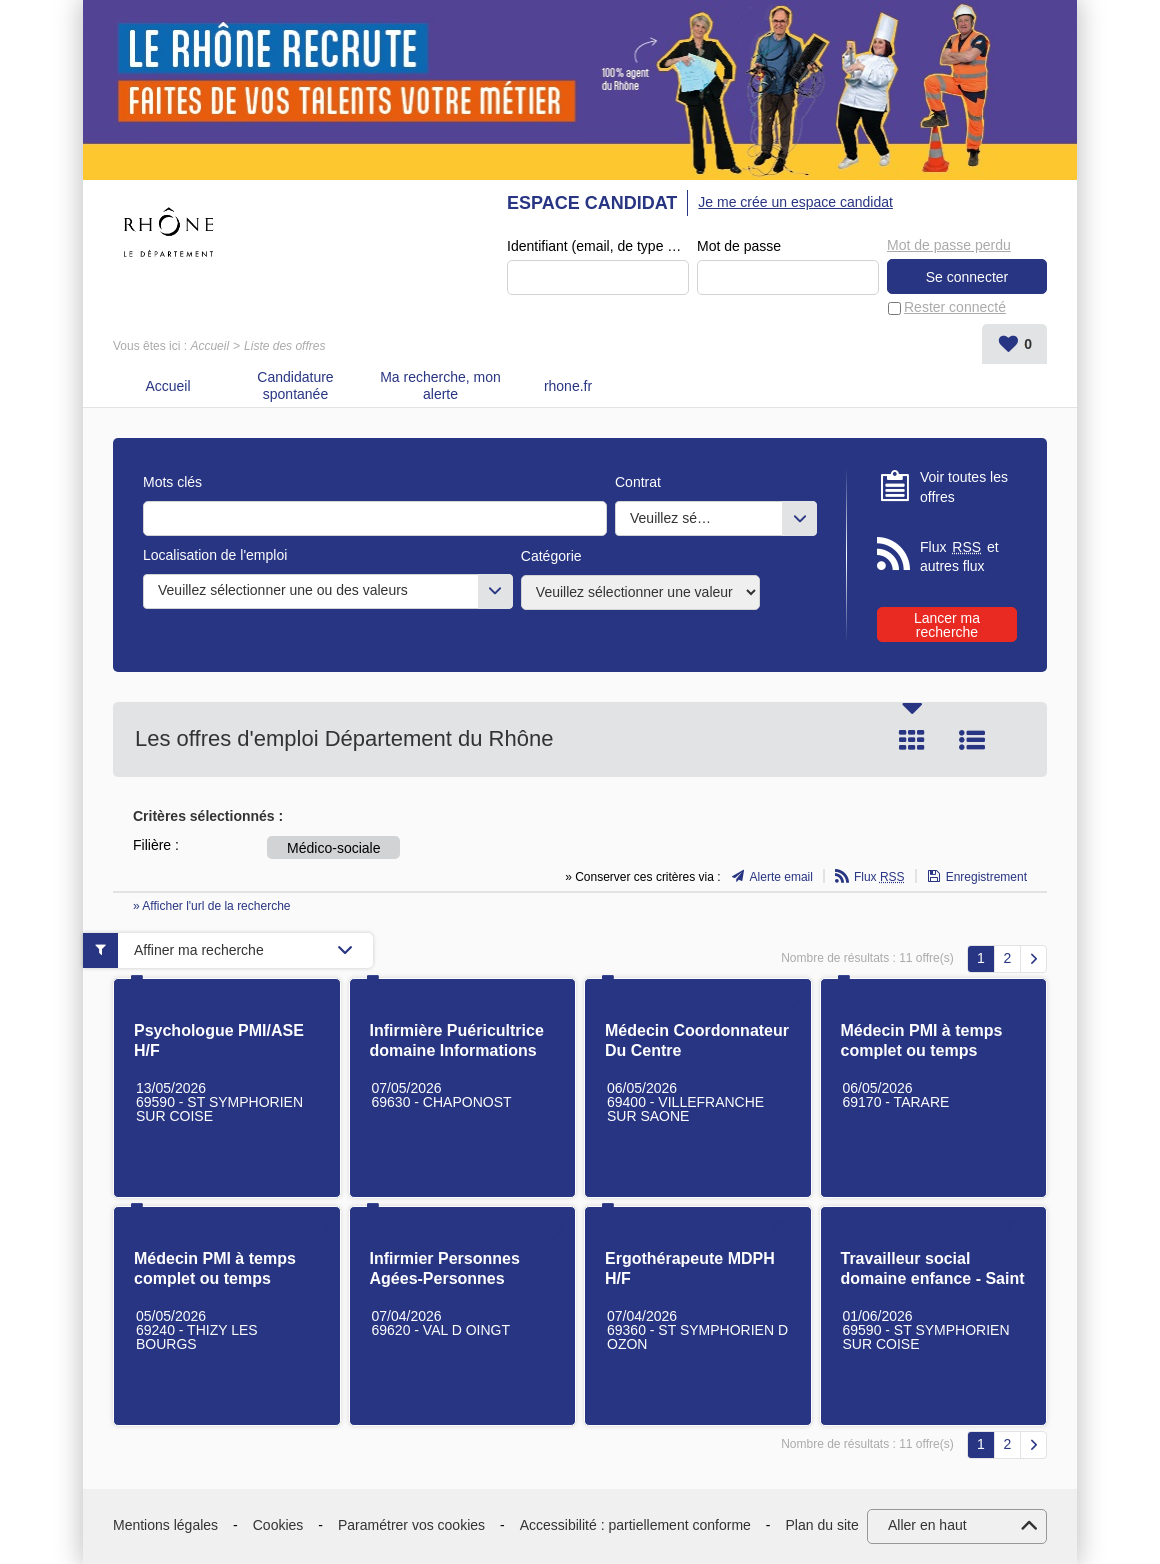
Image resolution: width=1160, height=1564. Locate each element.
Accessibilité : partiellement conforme (635, 1525)
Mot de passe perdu (949, 245)
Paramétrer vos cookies (411, 1525)
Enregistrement (986, 877)
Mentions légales (165, 1525)
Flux (879, 877)
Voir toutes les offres (964, 487)
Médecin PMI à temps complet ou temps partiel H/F (922, 1050)
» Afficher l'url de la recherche (212, 906)
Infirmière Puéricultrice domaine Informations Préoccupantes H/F (457, 1050)
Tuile (912, 740)
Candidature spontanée (295, 385)
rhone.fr (568, 386)
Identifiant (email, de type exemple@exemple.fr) (598, 246)
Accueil (209, 346)
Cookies (278, 1525)
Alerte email (781, 877)
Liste (972, 740)
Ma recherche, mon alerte (440, 385)
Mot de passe (739, 246)
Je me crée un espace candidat (795, 202)
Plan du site (822, 1525)
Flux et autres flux (959, 556)
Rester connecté (955, 307)
